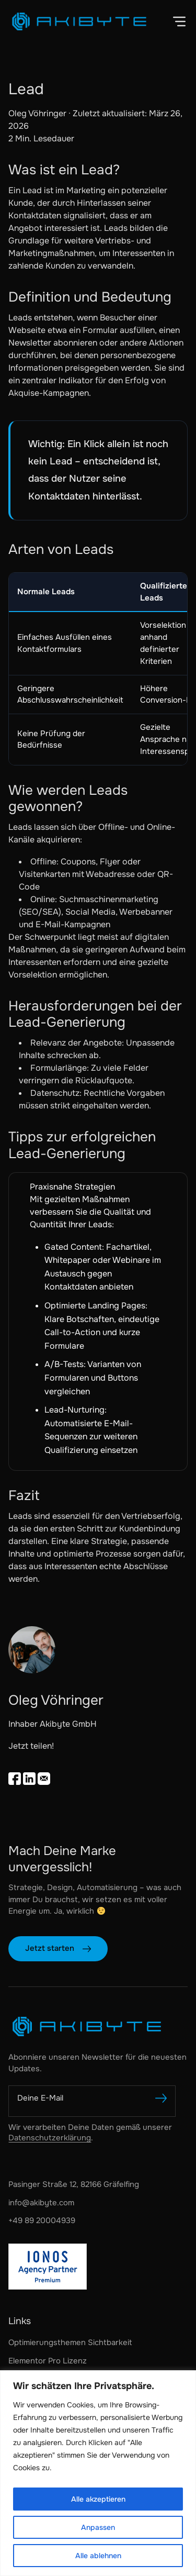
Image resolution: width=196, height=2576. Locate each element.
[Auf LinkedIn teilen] (29, 1778)
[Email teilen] (44, 1778)
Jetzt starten (49, 1948)
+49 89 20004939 (41, 2220)
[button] (179, 21)
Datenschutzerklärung (49, 2138)
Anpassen (98, 2527)
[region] (98, 2473)
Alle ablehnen (98, 2555)
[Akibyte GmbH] (97, 2026)
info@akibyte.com (41, 2202)
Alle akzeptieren (98, 2499)
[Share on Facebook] (14, 1778)
